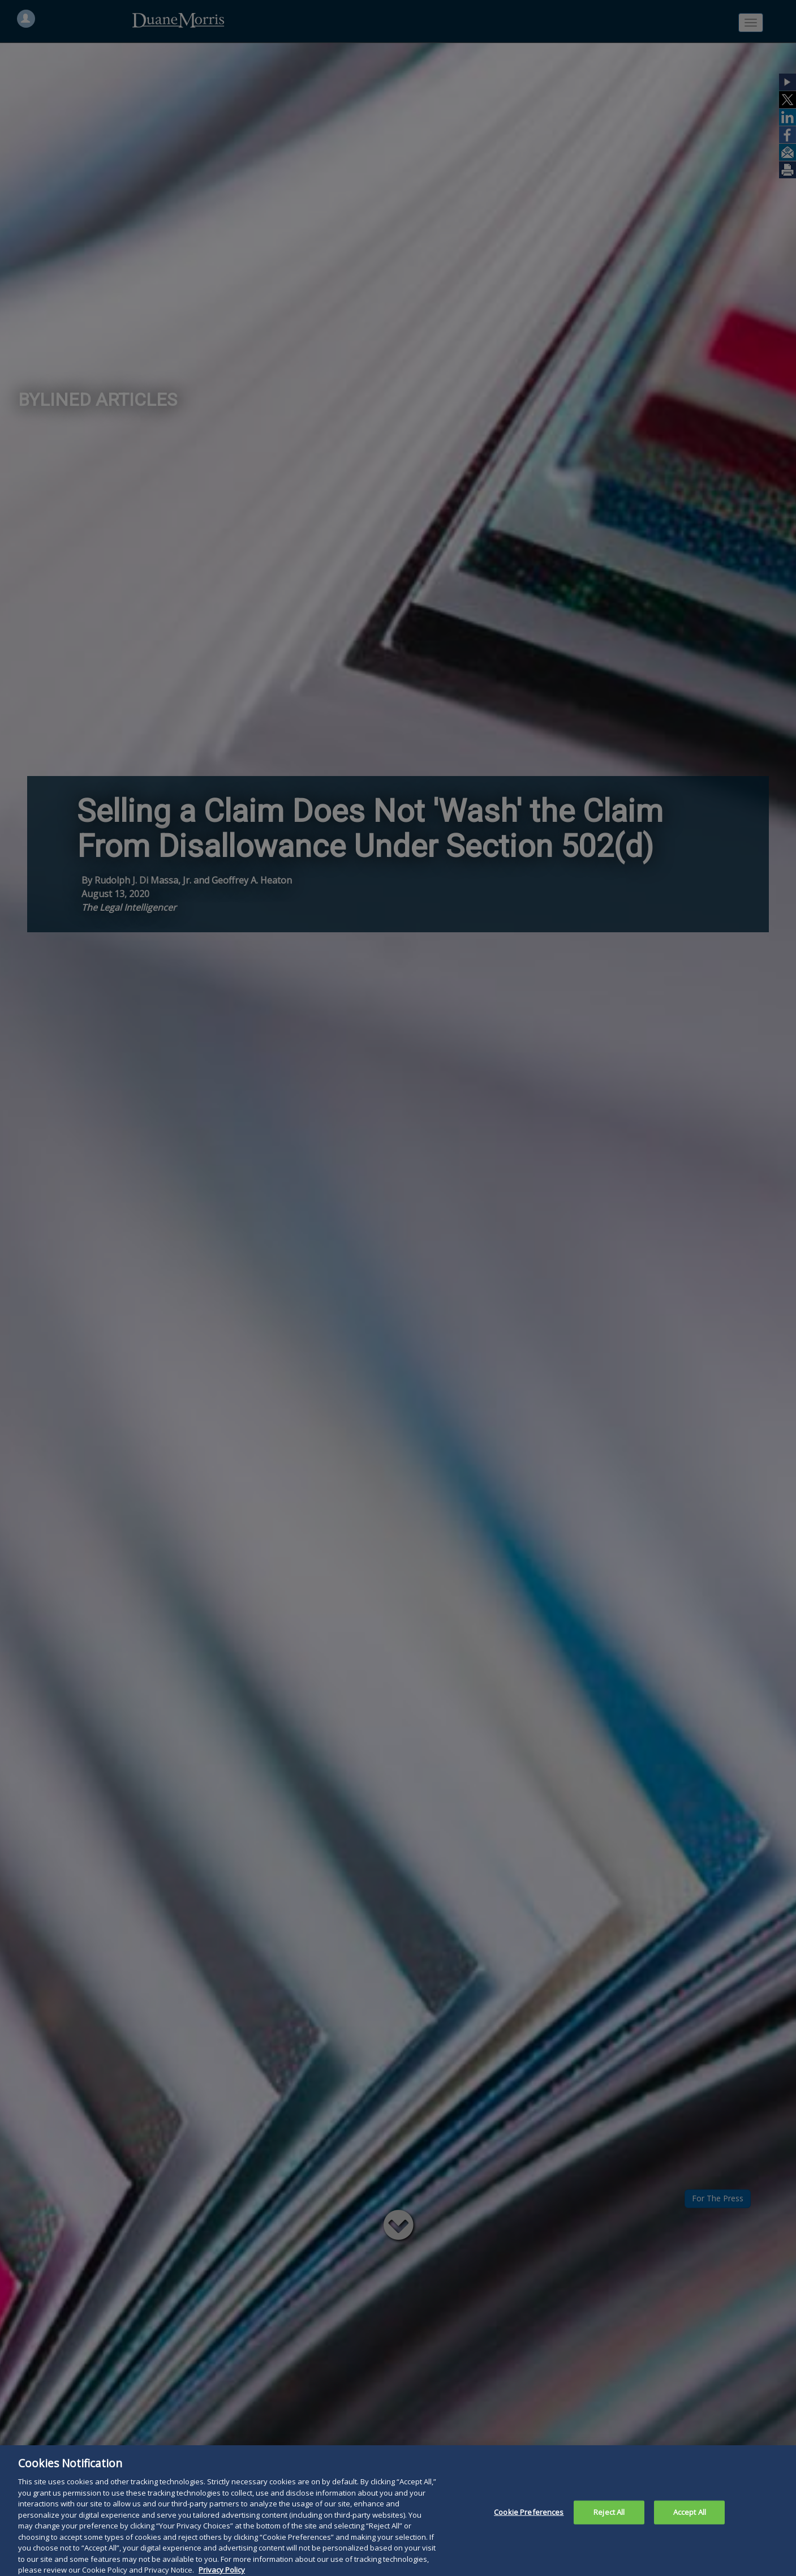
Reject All (609, 2523)
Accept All (689, 2523)
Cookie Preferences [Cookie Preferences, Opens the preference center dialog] (528, 2523)
